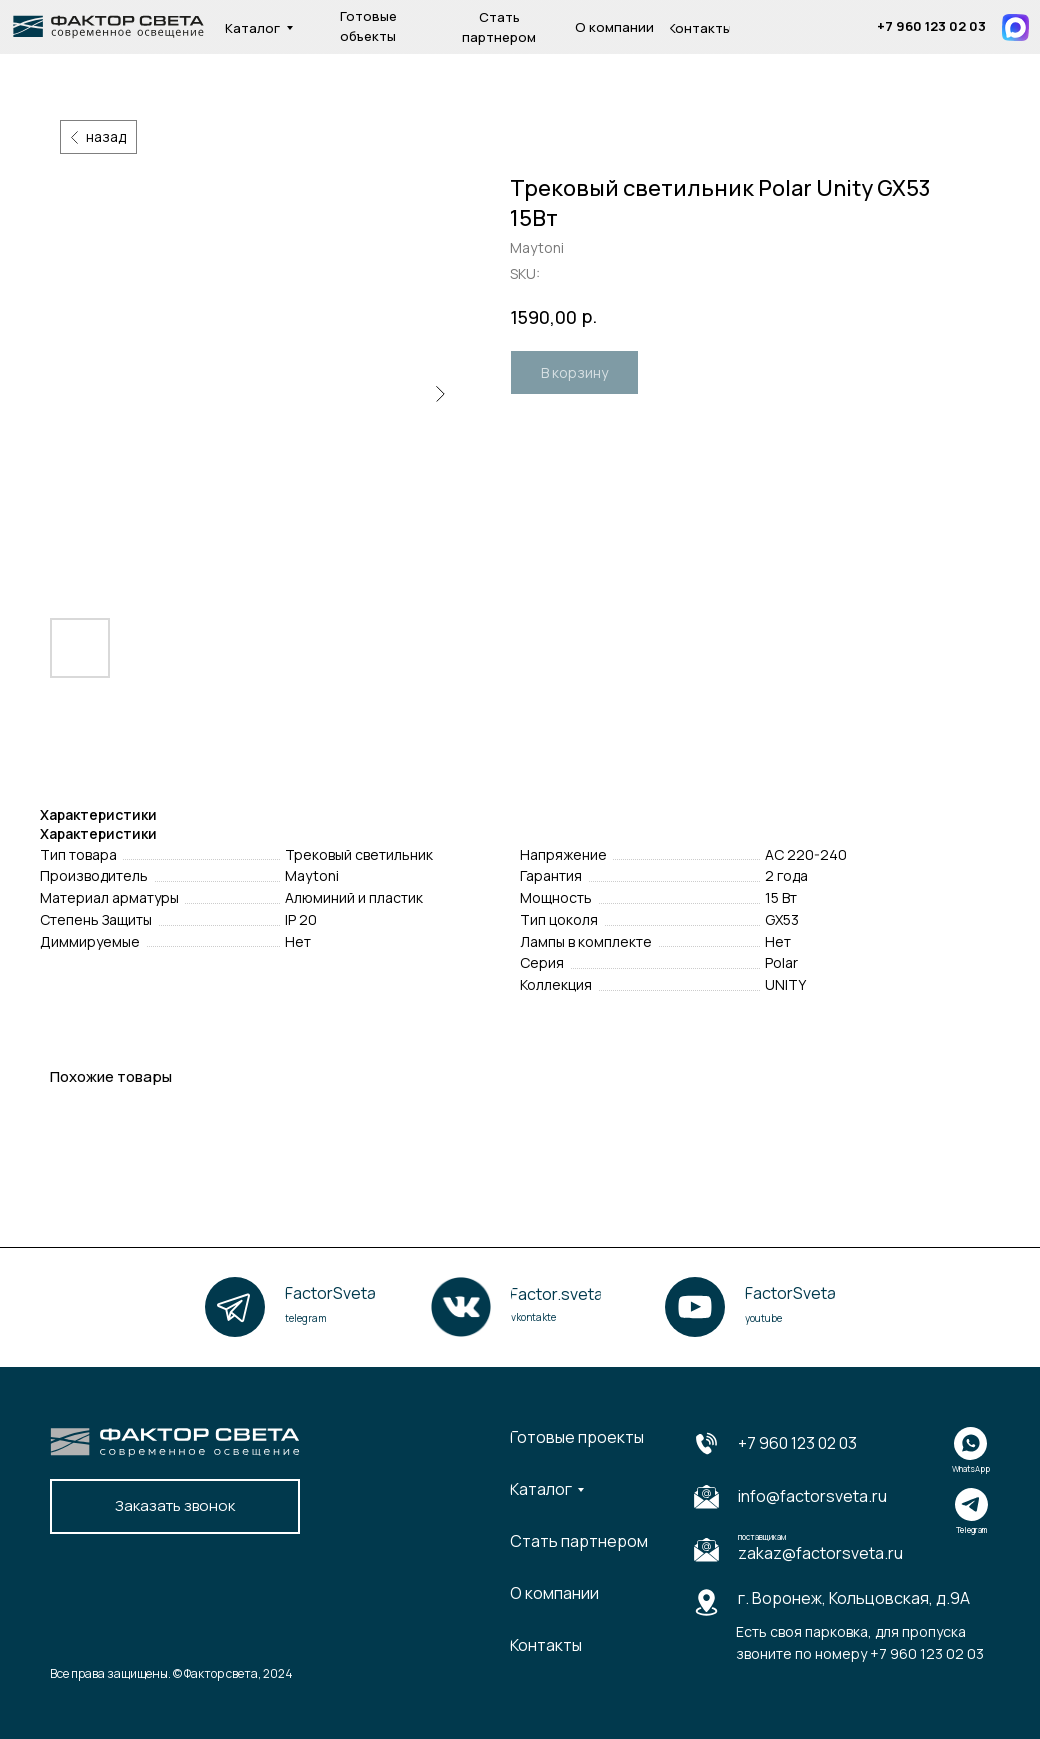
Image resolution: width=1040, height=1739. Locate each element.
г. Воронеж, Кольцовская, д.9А (854, 1598)
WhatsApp (971, 1468)
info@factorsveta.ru (812, 1496)
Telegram (971, 1529)
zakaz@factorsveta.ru (820, 1553)
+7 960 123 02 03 (797, 1443)
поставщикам (762, 1536)
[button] (175, 1506)
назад (106, 136)
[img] (858, 27)
